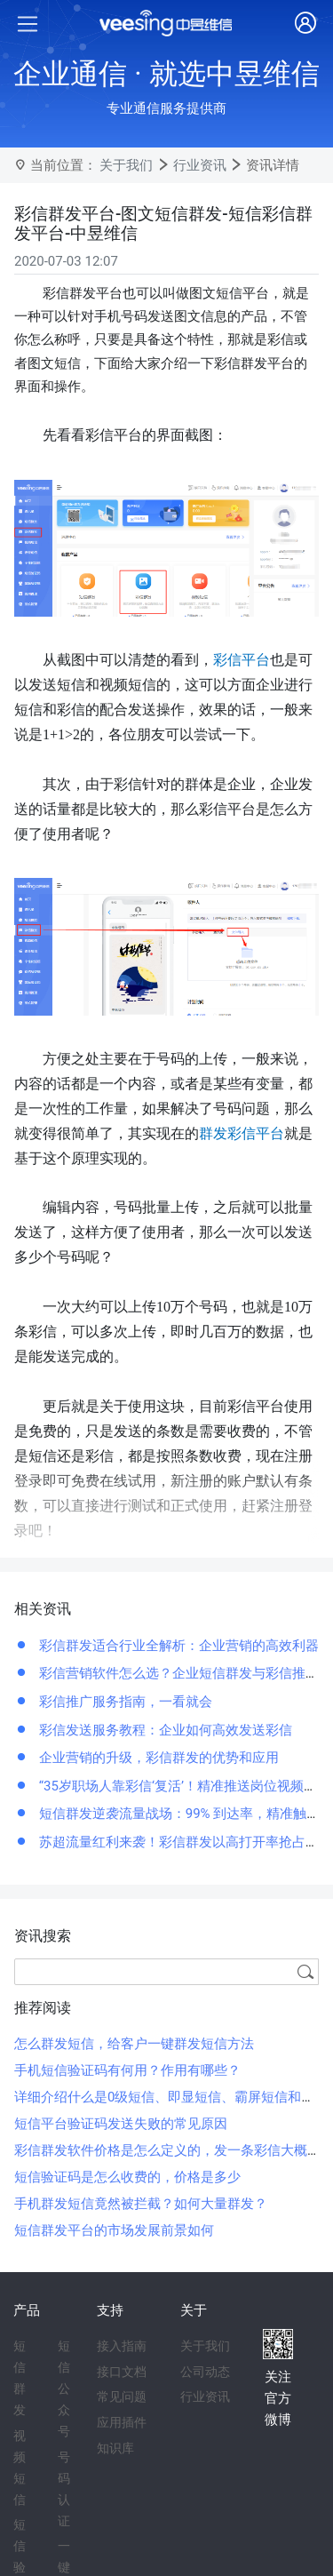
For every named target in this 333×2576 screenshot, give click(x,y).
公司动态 (205, 2372)
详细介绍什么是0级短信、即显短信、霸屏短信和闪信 (171, 2097)
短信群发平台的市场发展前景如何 (114, 2230)
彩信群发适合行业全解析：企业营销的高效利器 (177, 1646)
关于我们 (126, 165)
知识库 (115, 2448)
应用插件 (122, 2422)
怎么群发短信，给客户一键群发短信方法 (134, 2044)
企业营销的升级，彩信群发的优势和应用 (157, 1758)
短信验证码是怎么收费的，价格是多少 (127, 2177)
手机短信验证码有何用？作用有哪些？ (127, 2070)
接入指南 (122, 2346)
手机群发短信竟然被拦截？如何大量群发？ (140, 2204)
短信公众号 (64, 2388)
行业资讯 (199, 165)
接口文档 (122, 2372)
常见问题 (122, 2396)
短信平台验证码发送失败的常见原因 (120, 2124)
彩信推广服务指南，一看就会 (124, 1702)
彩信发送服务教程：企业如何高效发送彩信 (164, 1730)
